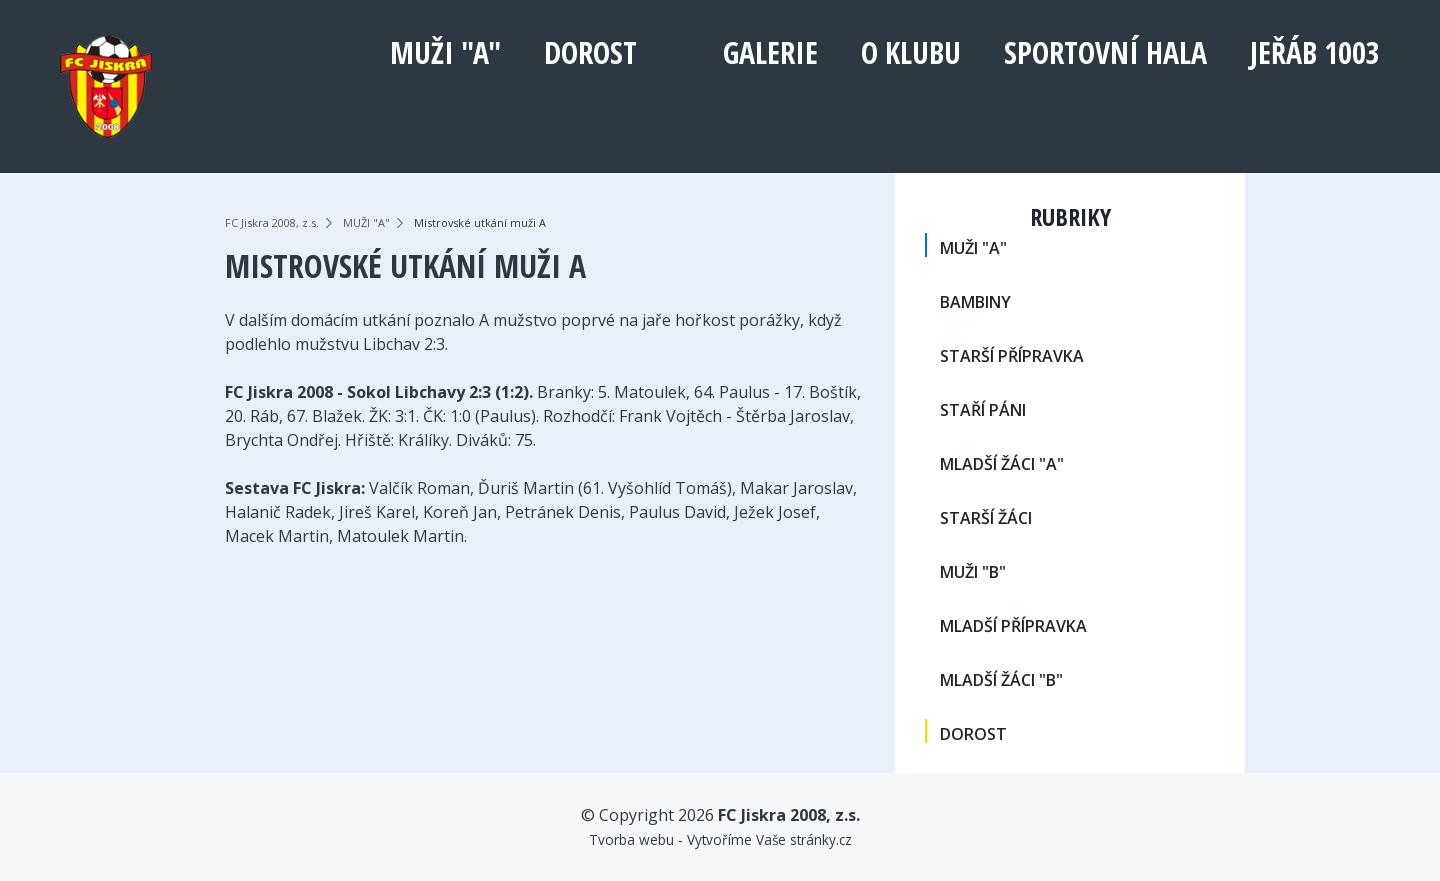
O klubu (911, 52)
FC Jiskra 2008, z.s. (272, 222)
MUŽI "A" (445, 52)
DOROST (590, 52)
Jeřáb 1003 (1315, 52)
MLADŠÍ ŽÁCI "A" (1002, 464)
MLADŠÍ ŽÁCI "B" (1001, 680)
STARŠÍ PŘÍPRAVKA (1012, 356)
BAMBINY (975, 302)
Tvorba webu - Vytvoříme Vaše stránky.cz (720, 839)
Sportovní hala (1105, 52)
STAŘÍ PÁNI (983, 410)
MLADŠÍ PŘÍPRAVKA (1013, 626)
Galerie (770, 52)
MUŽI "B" (973, 572)
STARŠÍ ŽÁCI (986, 518)
